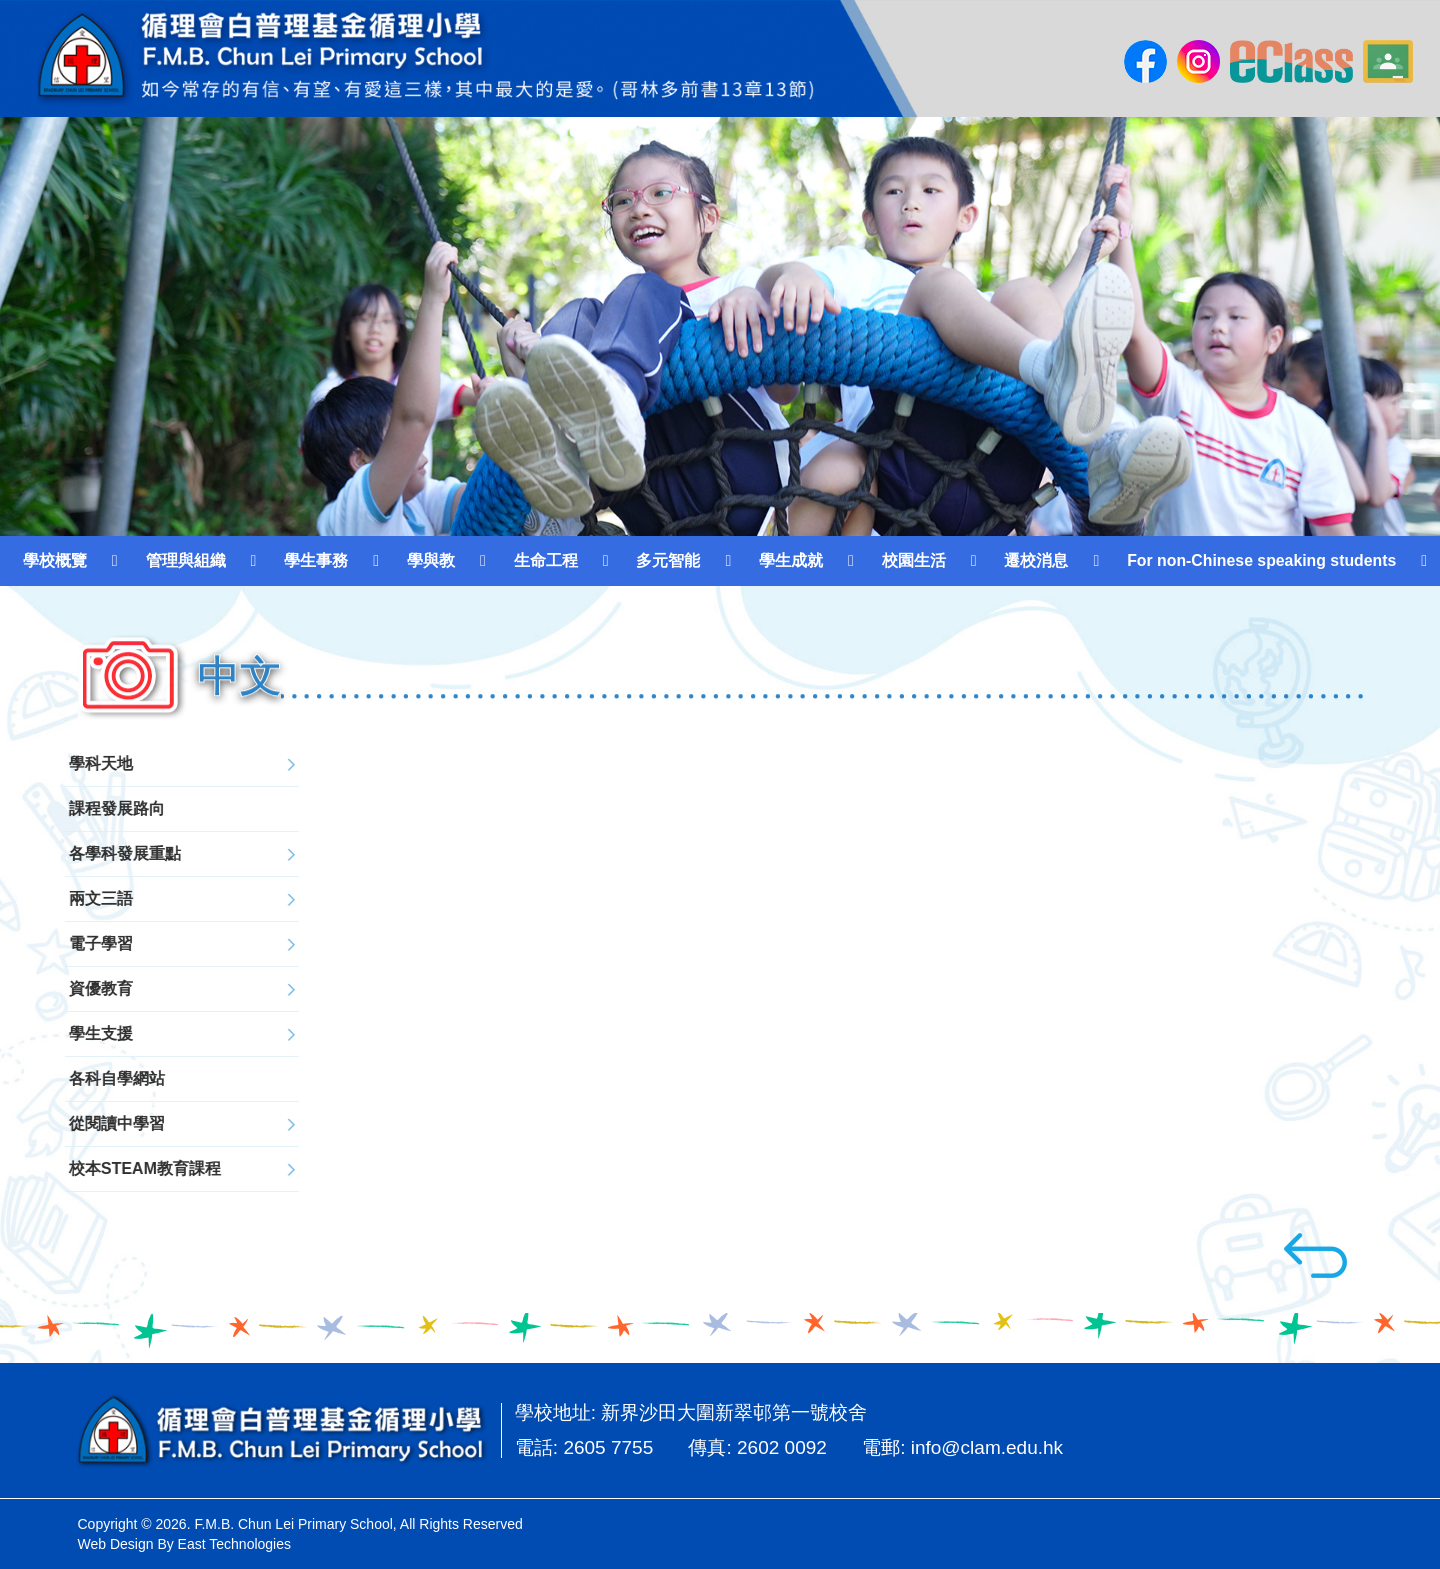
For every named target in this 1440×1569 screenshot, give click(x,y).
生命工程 (546, 560)
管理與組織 (186, 560)
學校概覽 (55, 560)
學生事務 (316, 560)
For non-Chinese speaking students (1261, 560)
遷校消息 (1036, 560)
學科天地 (63, 763)
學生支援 (63, 1033)
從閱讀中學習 (79, 1123)
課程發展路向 (79, 808)
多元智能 (668, 560)
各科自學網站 (79, 1078)
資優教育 (63, 988)
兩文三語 (63, 898)
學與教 (431, 560)
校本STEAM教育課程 (107, 1168)
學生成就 (791, 560)
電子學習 (63, 943)
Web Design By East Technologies (185, 1544)
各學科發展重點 (87, 853)
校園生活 (914, 560)
